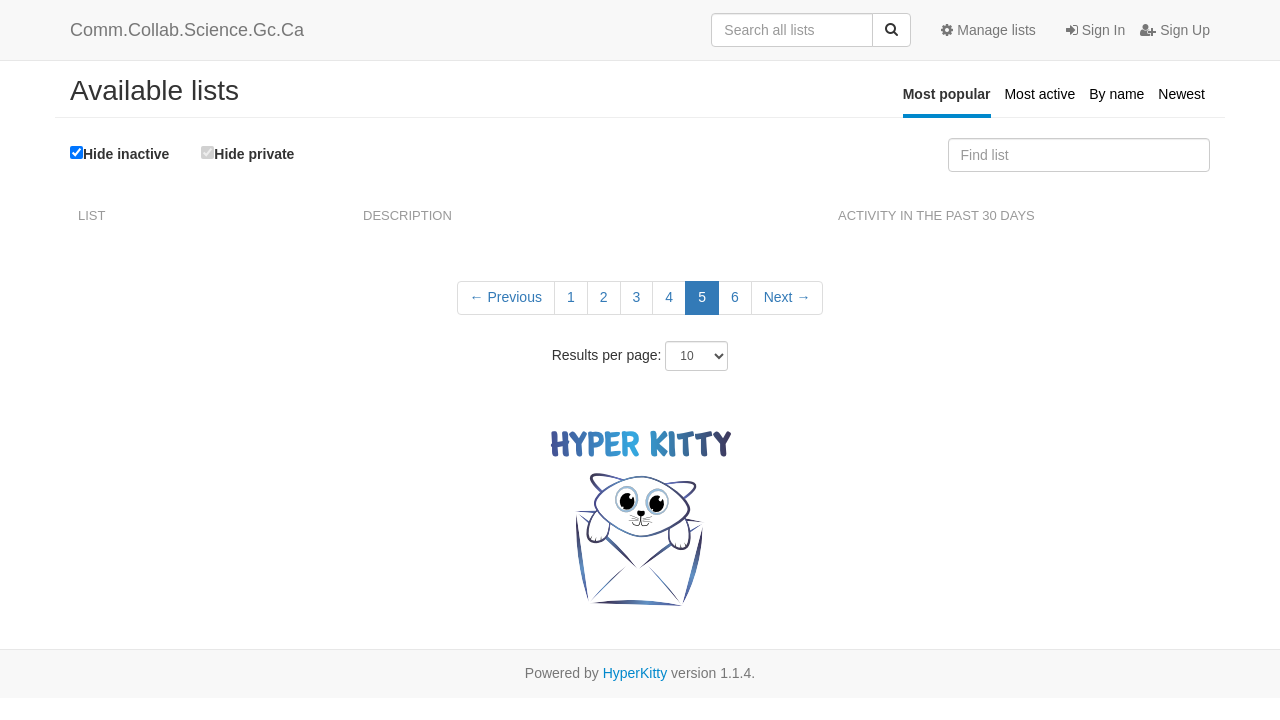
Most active (1039, 94)
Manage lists (988, 30)
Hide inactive (119, 154)
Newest (1181, 94)
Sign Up (1175, 30)
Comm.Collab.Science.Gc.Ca (187, 30)
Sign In (1095, 30)
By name (1116, 94)
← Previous (506, 297)
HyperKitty (635, 673)
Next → (787, 297)
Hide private (247, 153)
